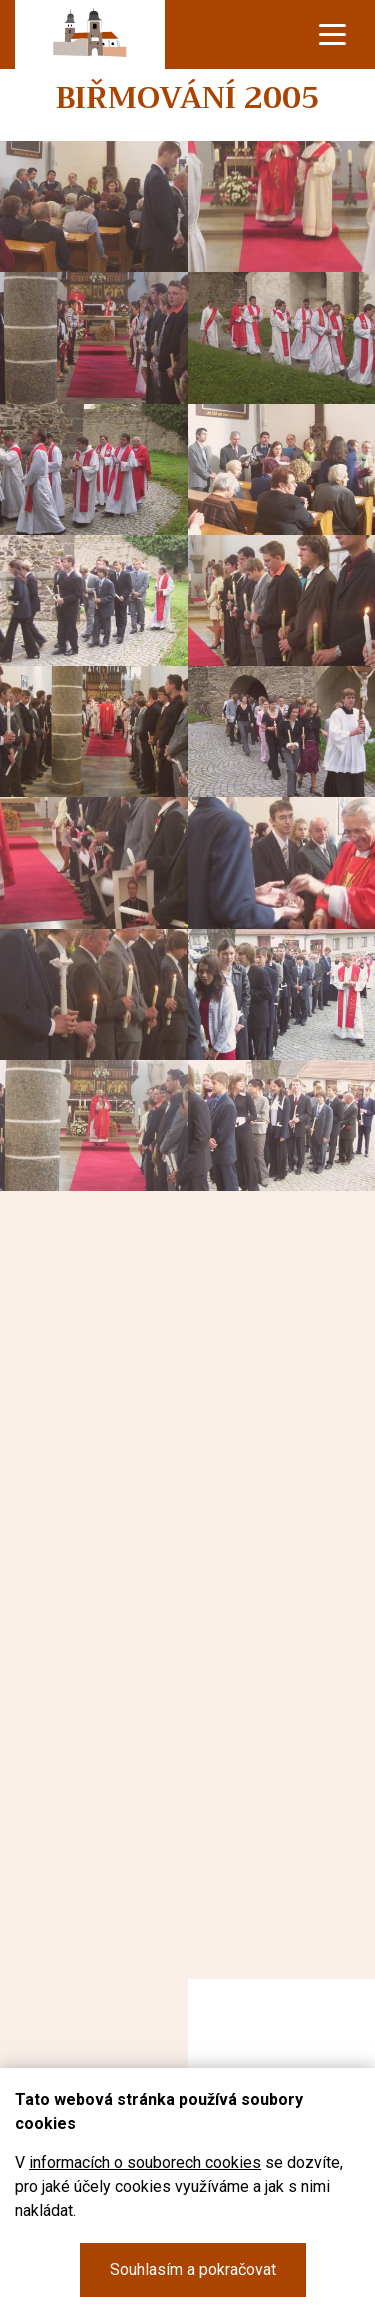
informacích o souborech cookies (145, 2162)
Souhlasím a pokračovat (193, 2269)
